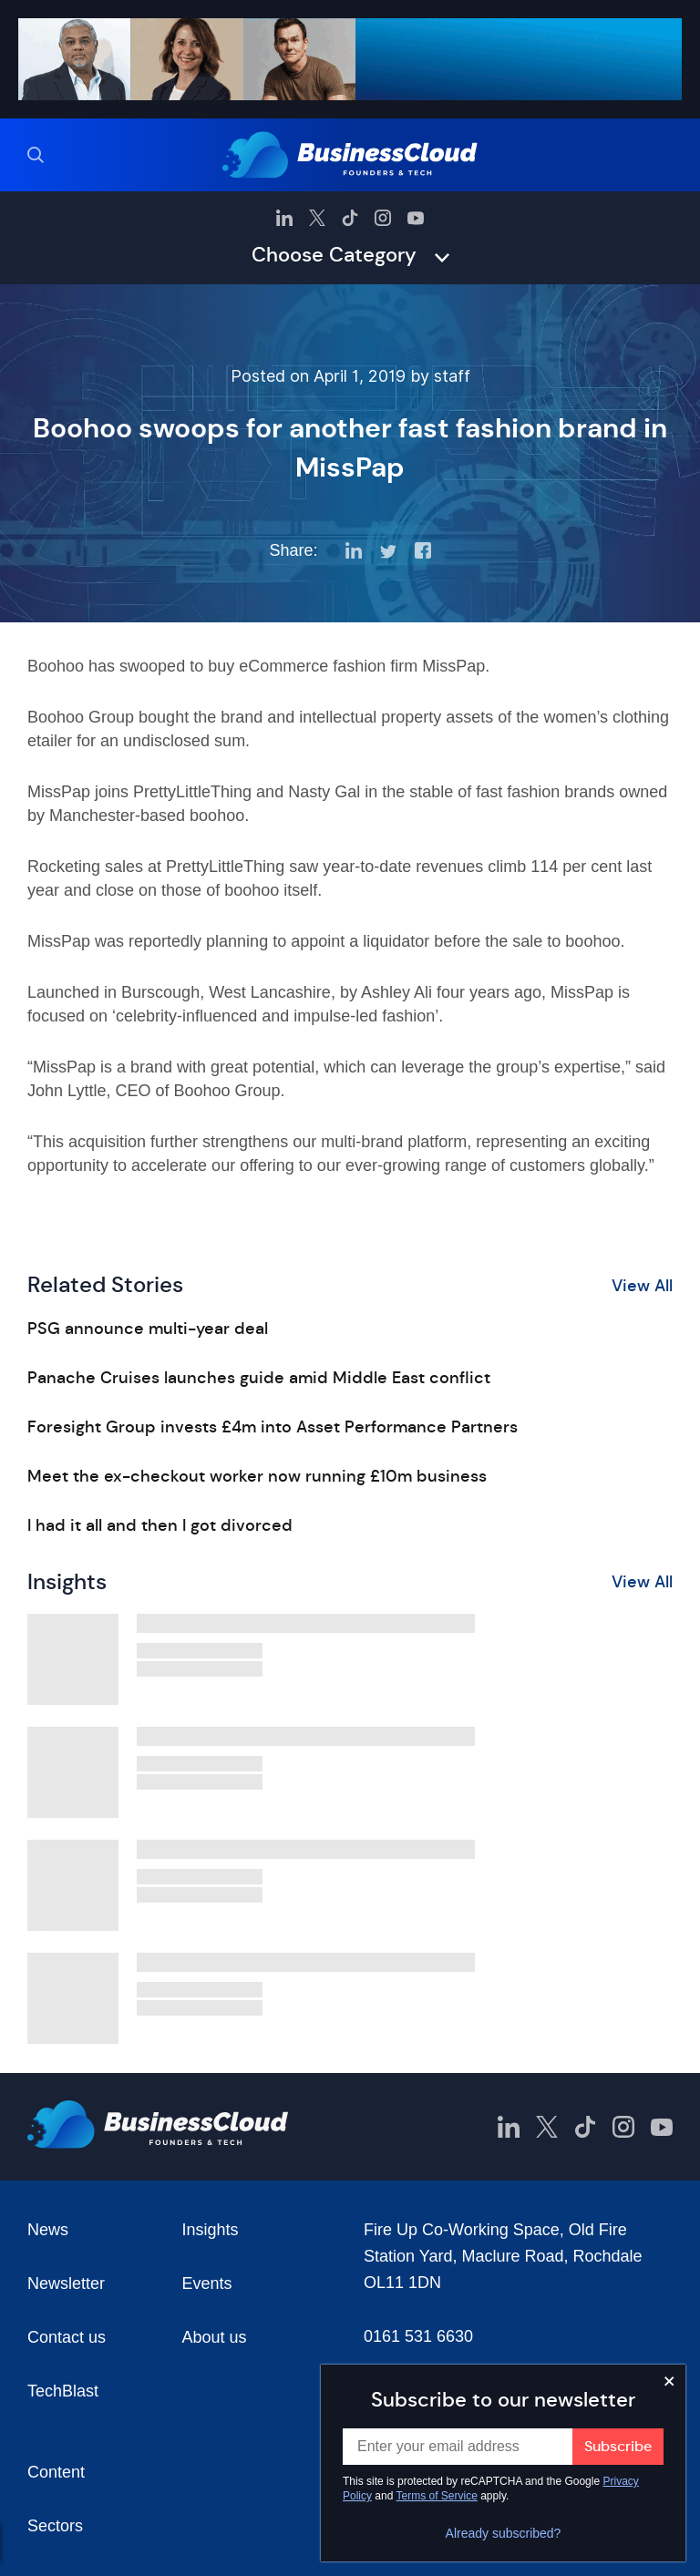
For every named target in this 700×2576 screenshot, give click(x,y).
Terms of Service (437, 2495)
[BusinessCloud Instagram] (383, 218)
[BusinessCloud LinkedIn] (284, 218)
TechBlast (62, 2391)
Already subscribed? (503, 2533)
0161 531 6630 (418, 2336)
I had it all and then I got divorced (160, 1525)
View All (642, 1286)
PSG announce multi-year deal (147, 1329)
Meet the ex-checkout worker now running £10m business (257, 1476)
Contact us (66, 2337)
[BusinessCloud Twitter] (317, 218)
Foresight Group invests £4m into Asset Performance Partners (272, 1427)
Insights (210, 2230)
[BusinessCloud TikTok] (350, 218)
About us (214, 2337)
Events (207, 2283)
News (47, 2230)
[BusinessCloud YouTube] (415, 218)
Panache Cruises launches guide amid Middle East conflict (258, 1378)
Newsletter (66, 2283)
